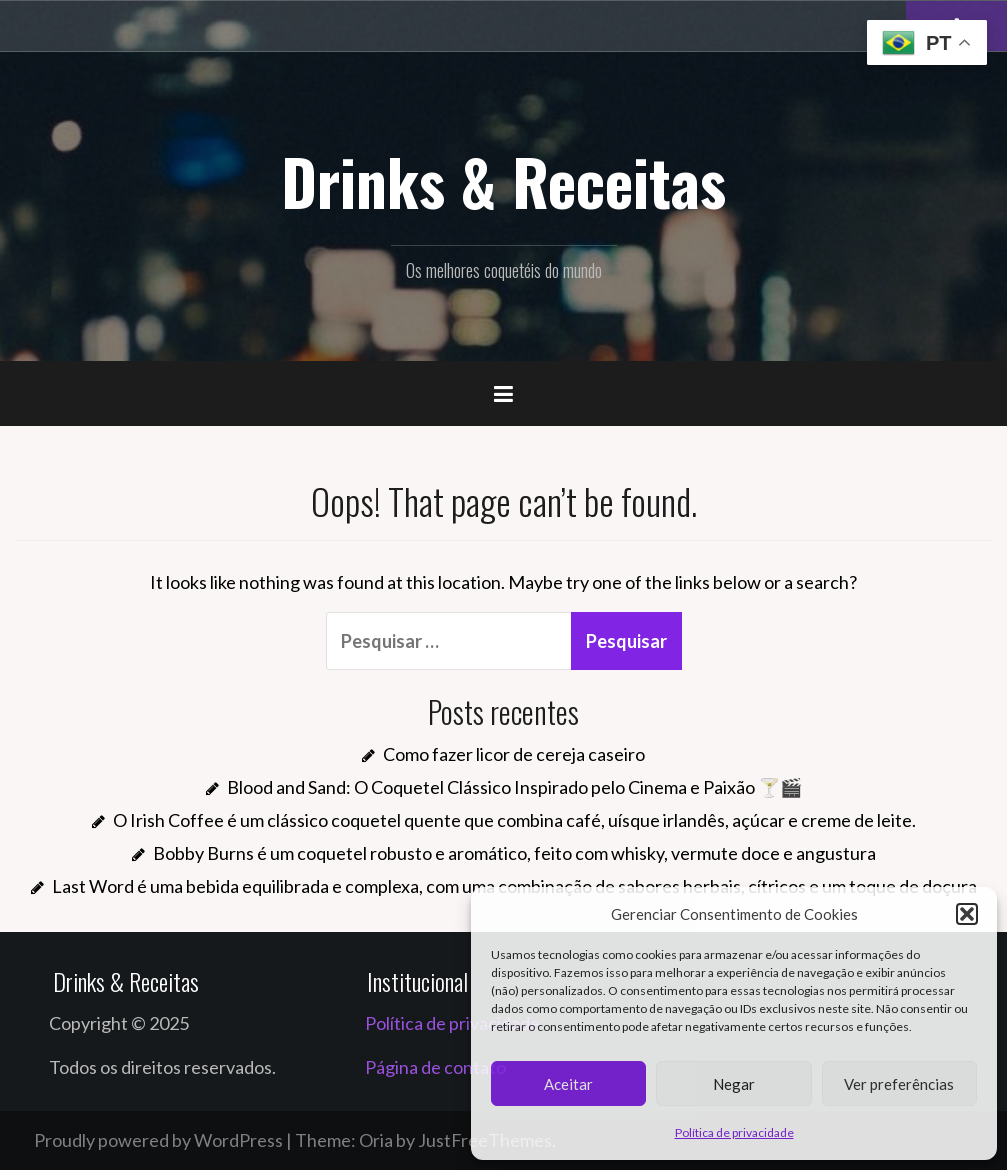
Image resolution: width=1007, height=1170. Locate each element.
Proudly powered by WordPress (158, 1140)
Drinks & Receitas (503, 181)
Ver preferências (899, 1084)
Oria (376, 1140)
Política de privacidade (734, 1132)
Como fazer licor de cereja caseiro (514, 754)
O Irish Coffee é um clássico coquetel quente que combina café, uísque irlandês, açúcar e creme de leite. (514, 820)
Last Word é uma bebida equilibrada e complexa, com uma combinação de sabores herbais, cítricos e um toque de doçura (514, 886)
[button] (967, 914)
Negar (734, 1084)
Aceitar (568, 1084)
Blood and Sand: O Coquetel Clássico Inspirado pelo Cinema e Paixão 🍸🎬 (514, 787)
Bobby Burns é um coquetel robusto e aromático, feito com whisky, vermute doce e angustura (514, 853)
